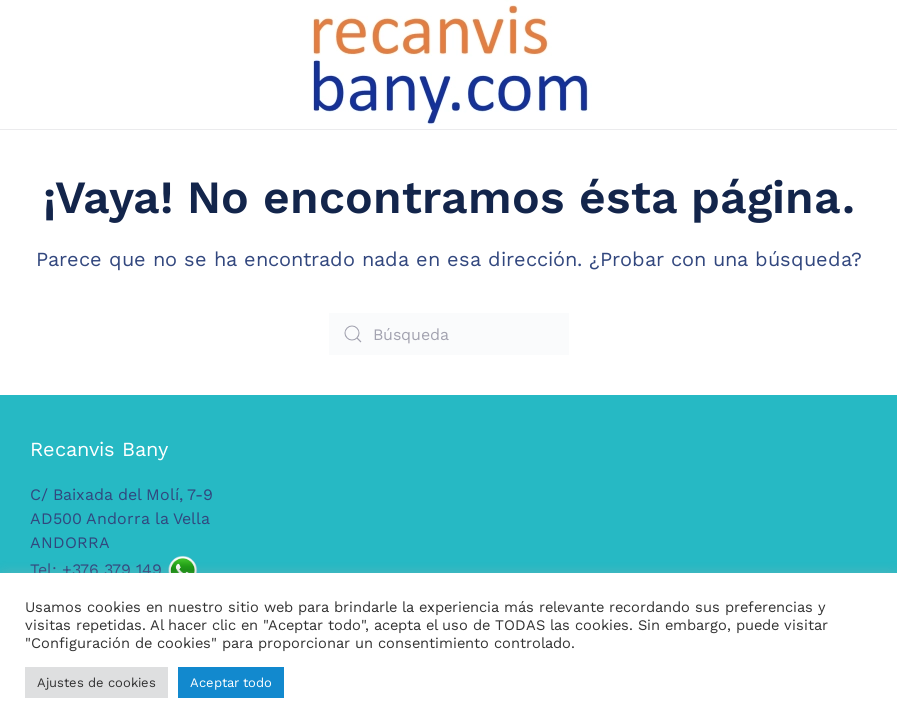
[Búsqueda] (449, 334)
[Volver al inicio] (449, 64)
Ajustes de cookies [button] (96, 682)
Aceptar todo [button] (231, 682)
